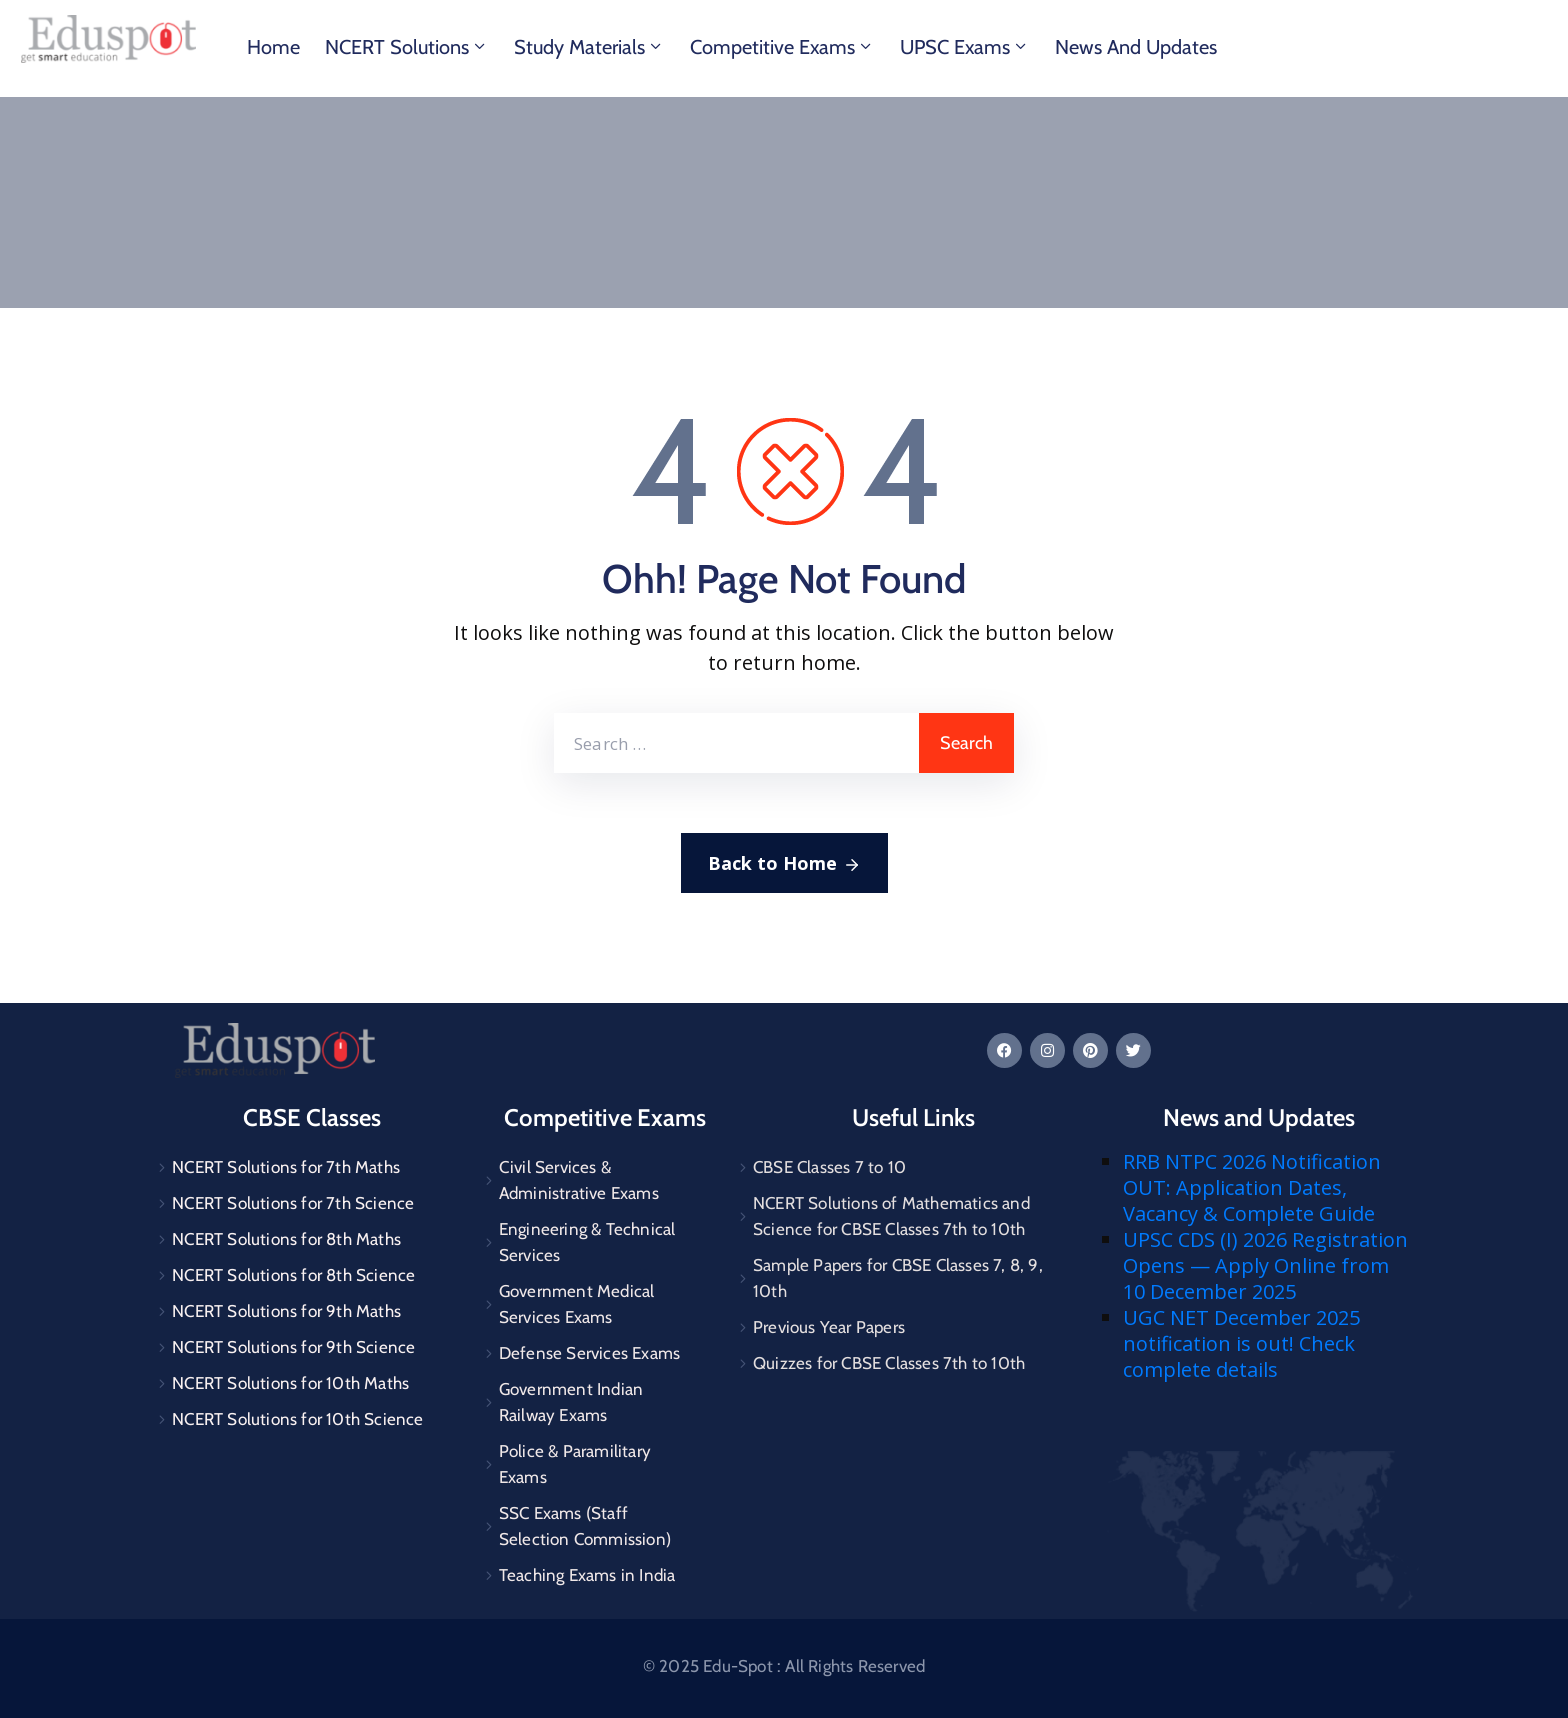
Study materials (589, 47)
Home (273, 47)
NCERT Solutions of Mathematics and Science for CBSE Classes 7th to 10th (891, 1216)
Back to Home (784, 864)
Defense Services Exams (589, 1353)
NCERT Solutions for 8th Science (293, 1275)
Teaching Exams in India (587, 1575)
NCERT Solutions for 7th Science (293, 1203)
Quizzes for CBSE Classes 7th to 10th (889, 1363)
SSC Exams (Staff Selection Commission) (585, 1526)
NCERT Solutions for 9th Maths (286, 1311)
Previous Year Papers (829, 1327)
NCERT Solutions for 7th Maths (286, 1167)
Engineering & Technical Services (587, 1242)
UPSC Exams (965, 47)
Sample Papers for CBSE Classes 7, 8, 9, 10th (898, 1278)
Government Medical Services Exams (577, 1304)
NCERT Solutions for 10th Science (297, 1419)
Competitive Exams (782, 47)
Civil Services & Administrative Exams (579, 1180)
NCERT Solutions (407, 47)
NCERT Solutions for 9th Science (293, 1347)
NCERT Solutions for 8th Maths (286, 1239)
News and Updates (1136, 47)
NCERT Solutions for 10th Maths (290, 1383)
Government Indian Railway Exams (571, 1402)
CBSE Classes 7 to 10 (829, 1167)
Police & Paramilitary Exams (575, 1464)
